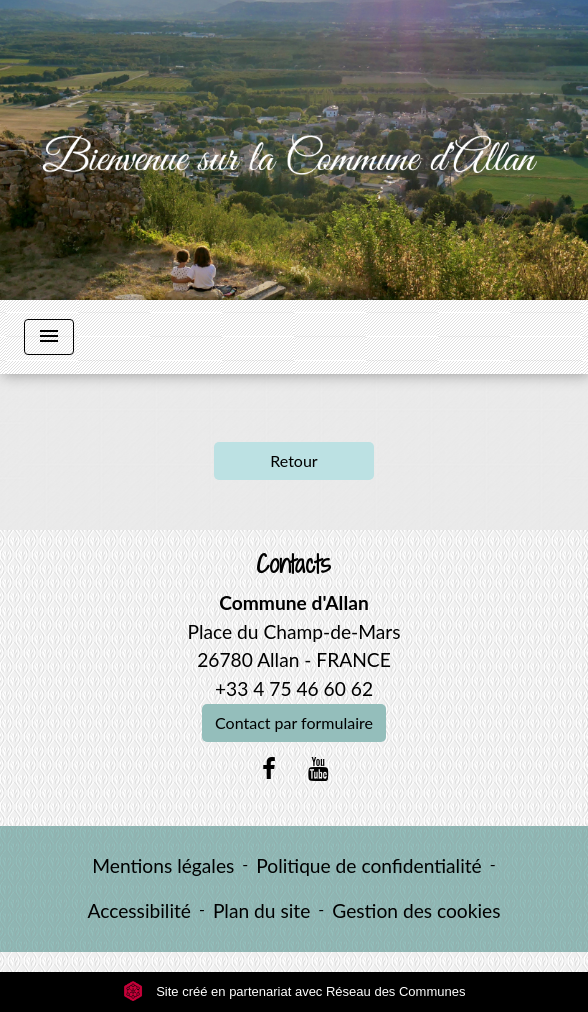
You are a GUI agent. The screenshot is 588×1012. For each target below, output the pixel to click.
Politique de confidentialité (368, 865)
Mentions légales (163, 865)
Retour (293, 460)
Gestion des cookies (416, 910)
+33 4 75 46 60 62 (294, 688)
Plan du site (261, 910)
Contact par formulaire (294, 722)
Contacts (293, 564)
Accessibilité (139, 910)
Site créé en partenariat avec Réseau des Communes (294, 991)
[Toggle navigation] (49, 337)
